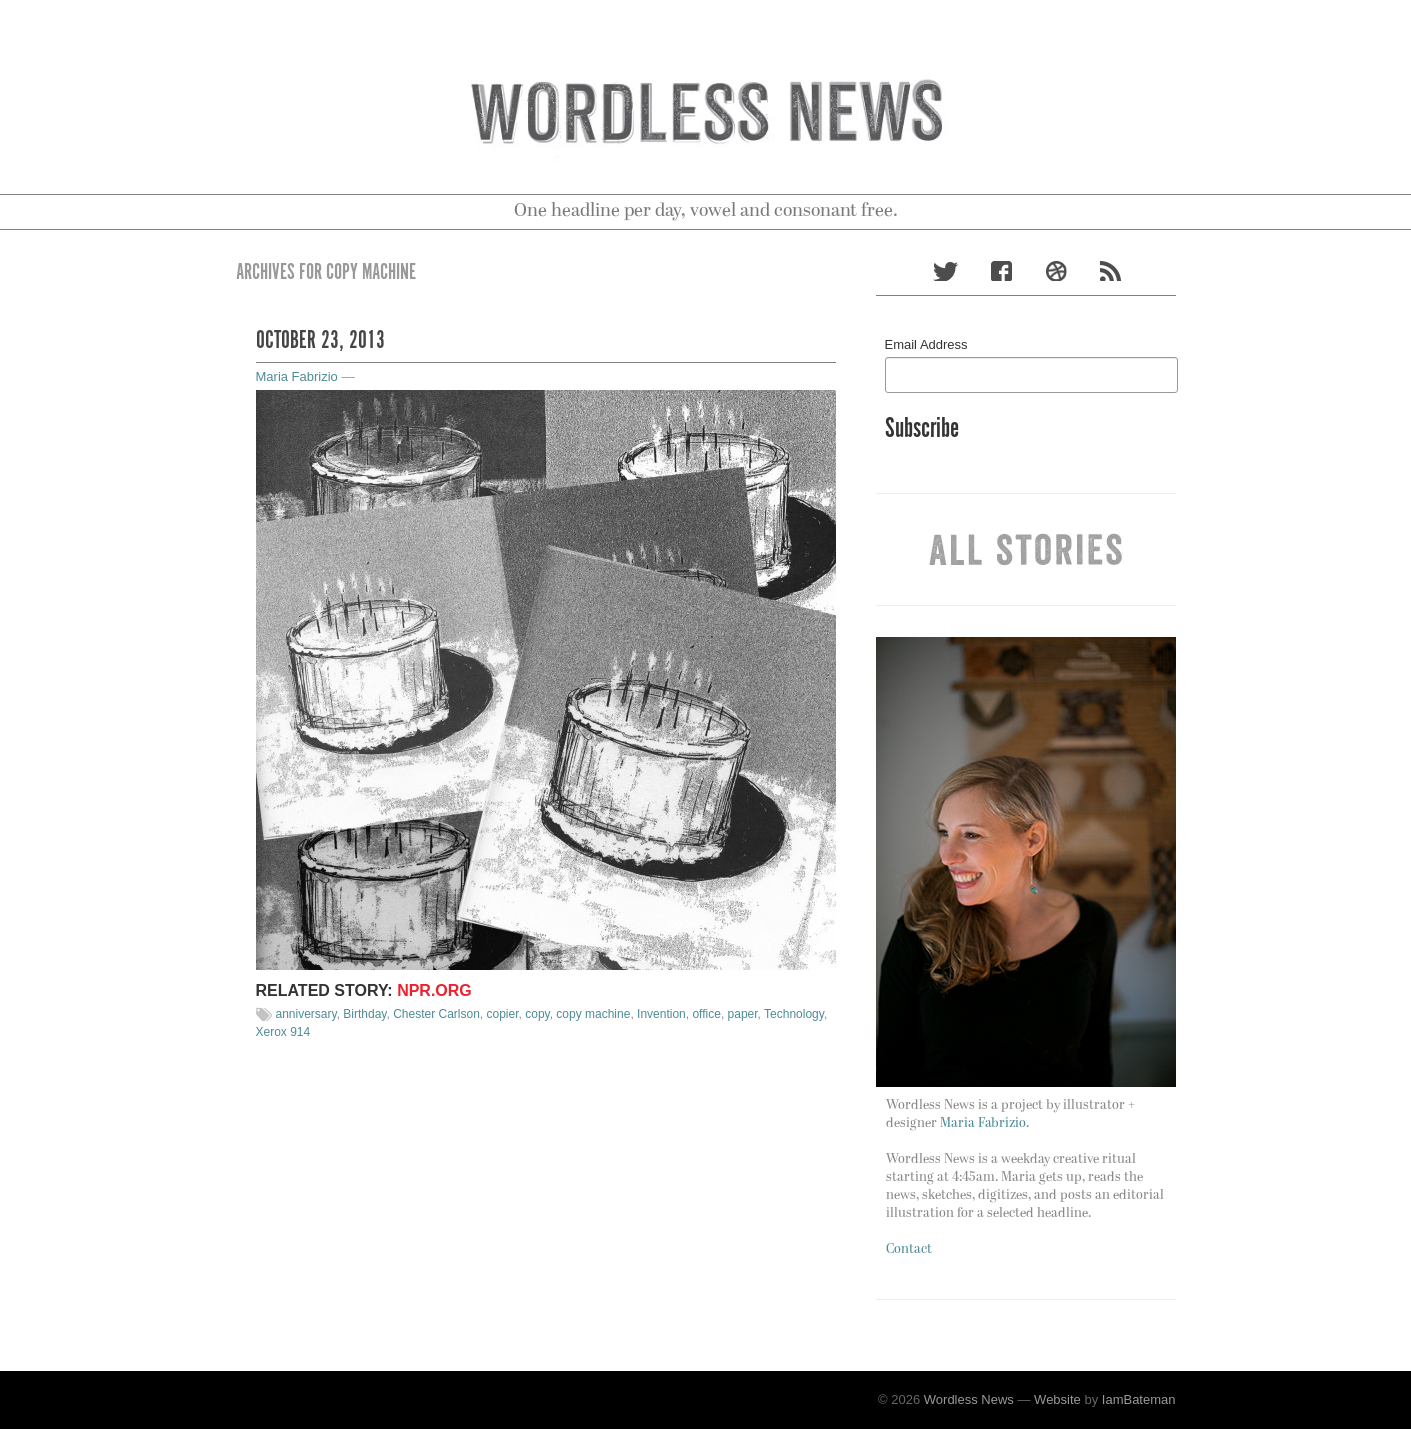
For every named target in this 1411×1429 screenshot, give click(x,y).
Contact (909, 1249)
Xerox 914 (283, 1032)
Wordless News (969, 1399)
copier (503, 1014)
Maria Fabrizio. (984, 1123)
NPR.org (434, 990)
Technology (794, 1014)
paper (743, 1014)
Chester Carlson (436, 1014)
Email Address (926, 344)
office (706, 1014)
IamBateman (1139, 1399)
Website (1057, 1399)
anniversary (306, 1014)
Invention (661, 1014)
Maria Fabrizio (297, 376)
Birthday (364, 1014)
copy (537, 1014)
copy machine (593, 1014)
